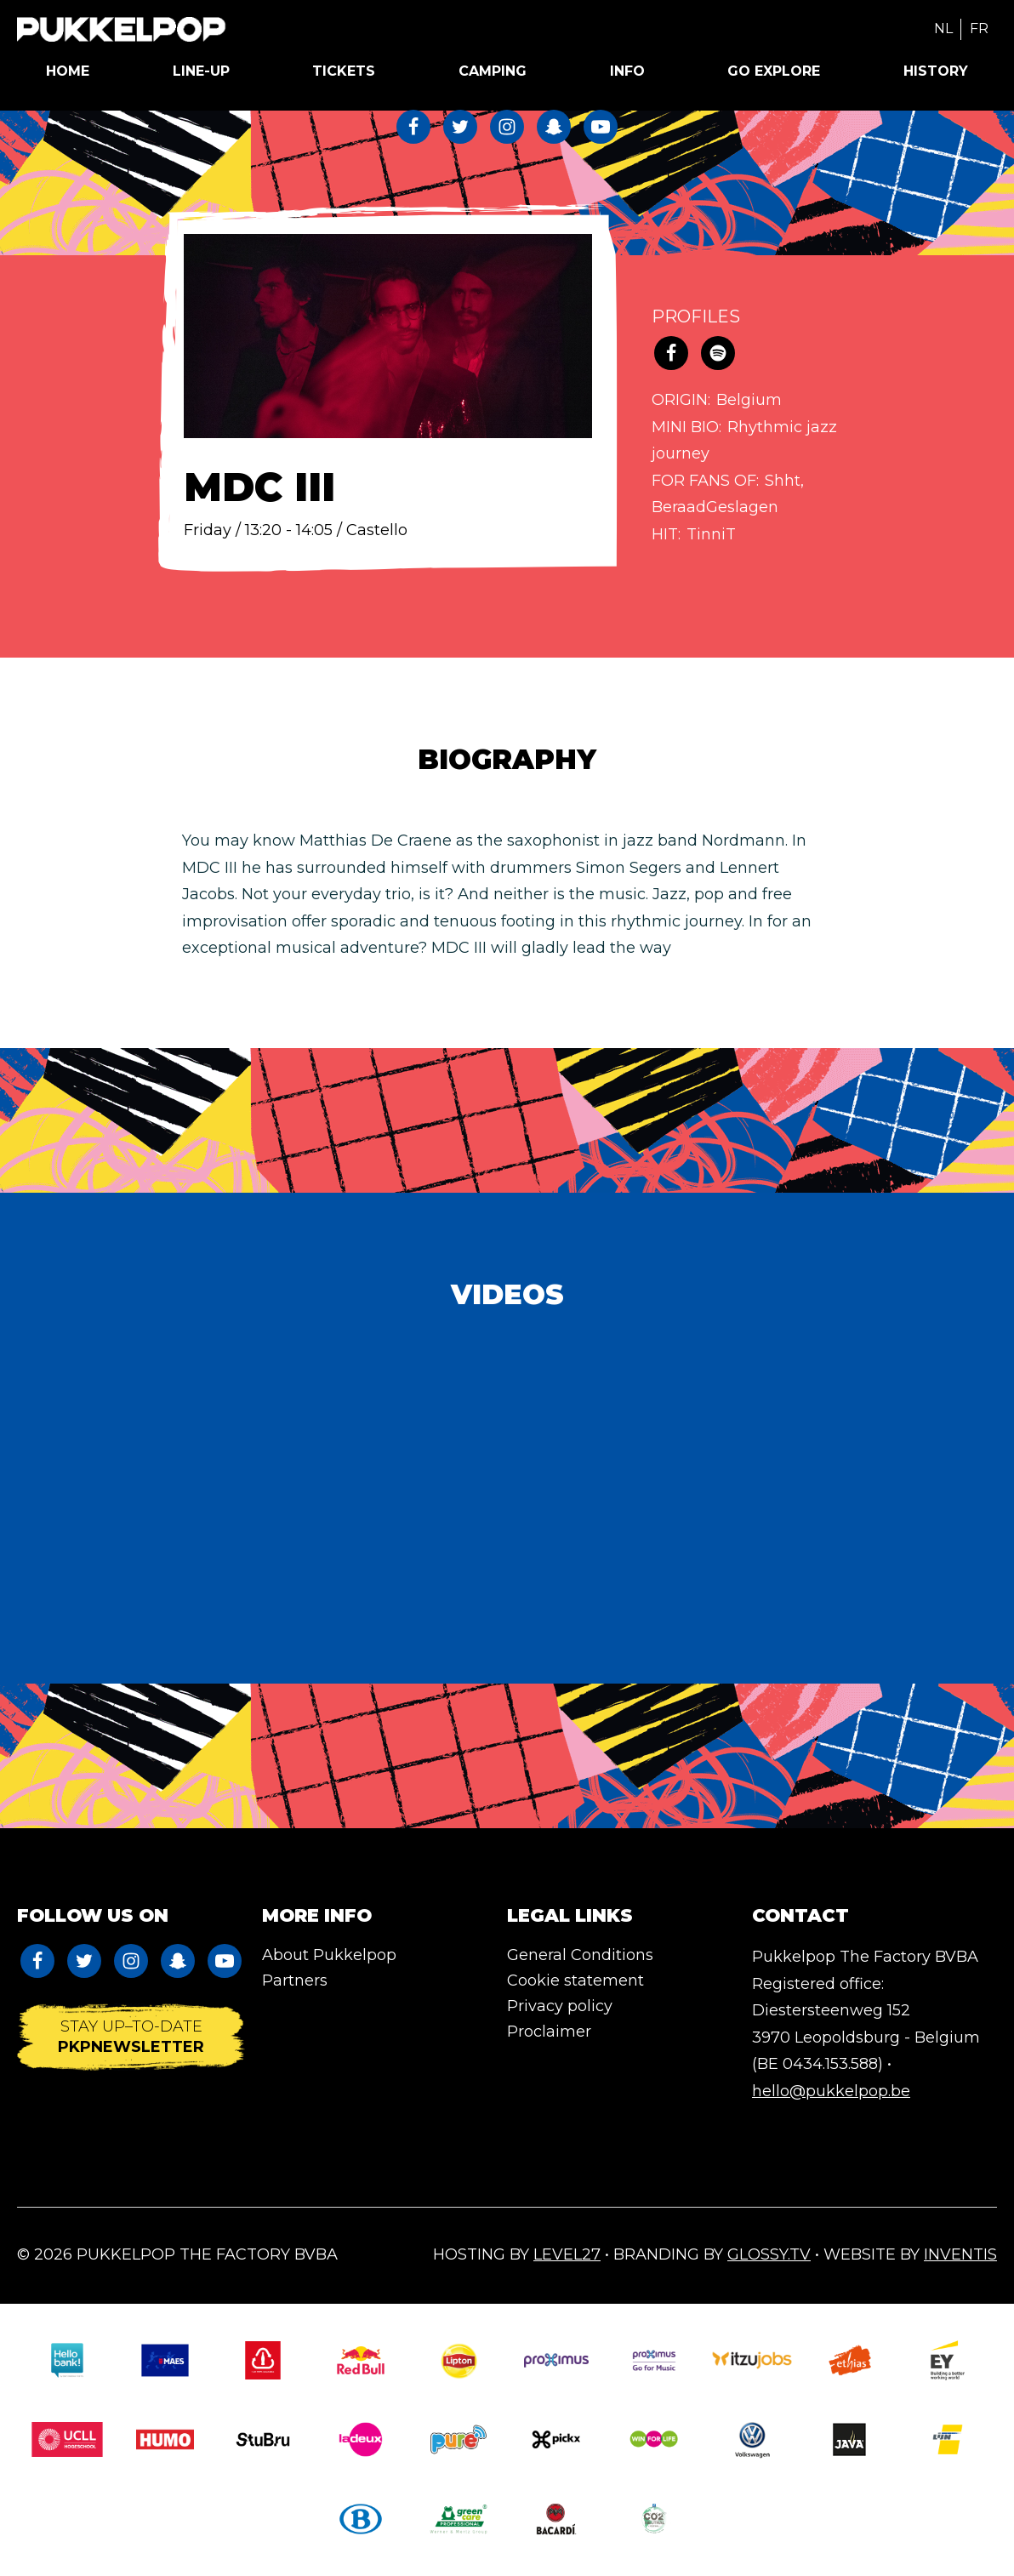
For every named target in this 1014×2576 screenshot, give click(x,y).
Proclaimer (549, 2031)
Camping (493, 71)
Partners (295, 1980)
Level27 (567, 2254)
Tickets (343, 71)
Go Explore (773, 71)
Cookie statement (575, 1980)
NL (943, 28)
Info (627, 71)
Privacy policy (559, 2006)
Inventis (960, 2254)
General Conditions (580, 1955)
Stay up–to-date (131, 2036)
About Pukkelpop (329, 1955)
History (935, 71)
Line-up (201, 71)
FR (979, 28)
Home (67, 71)
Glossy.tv (769, 2254)
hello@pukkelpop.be (831, 2091)
